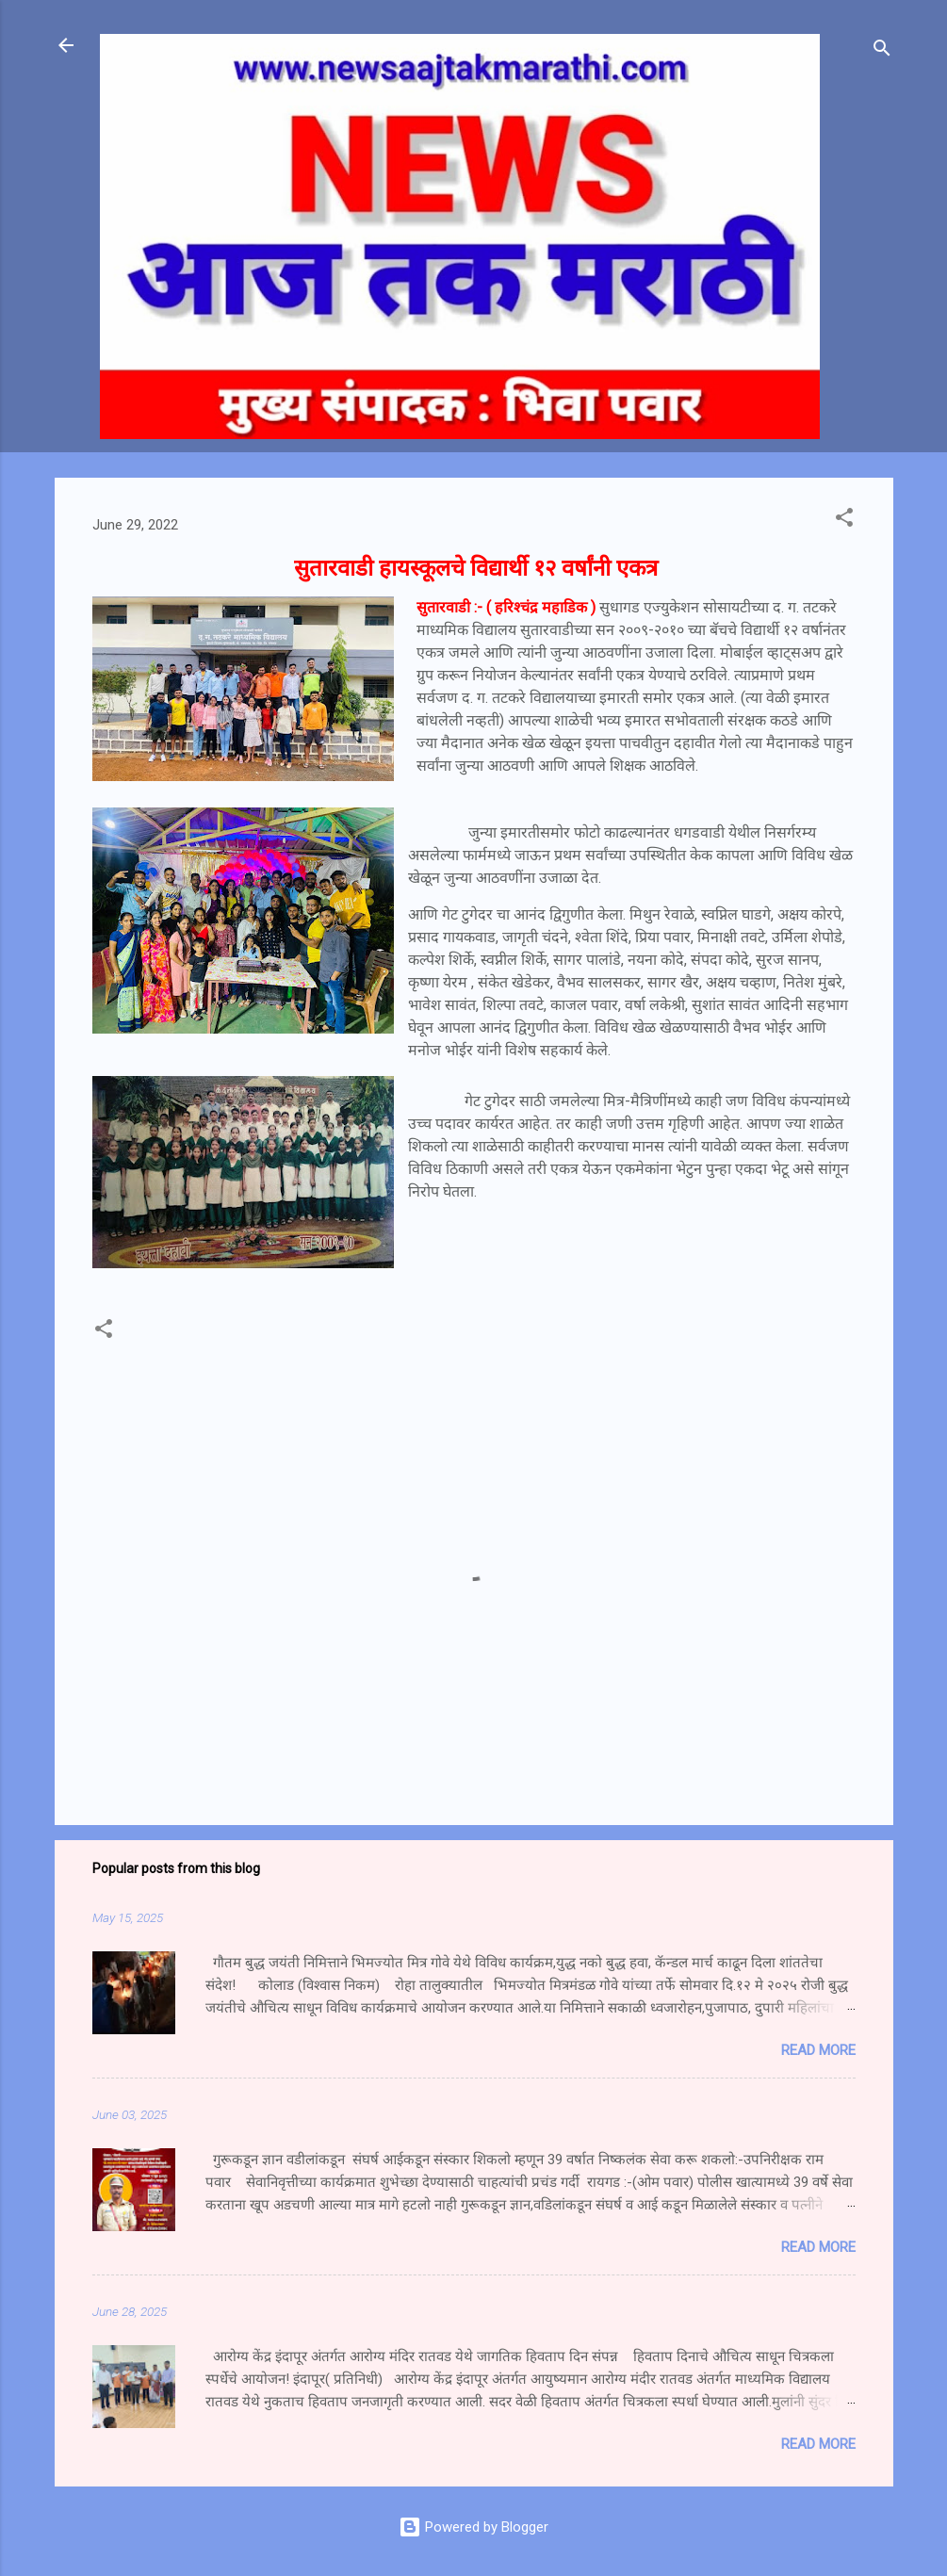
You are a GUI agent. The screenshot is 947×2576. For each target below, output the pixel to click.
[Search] (882, 51)
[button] (844, 520)
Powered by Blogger (473, 2527)
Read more (818, 2050)
